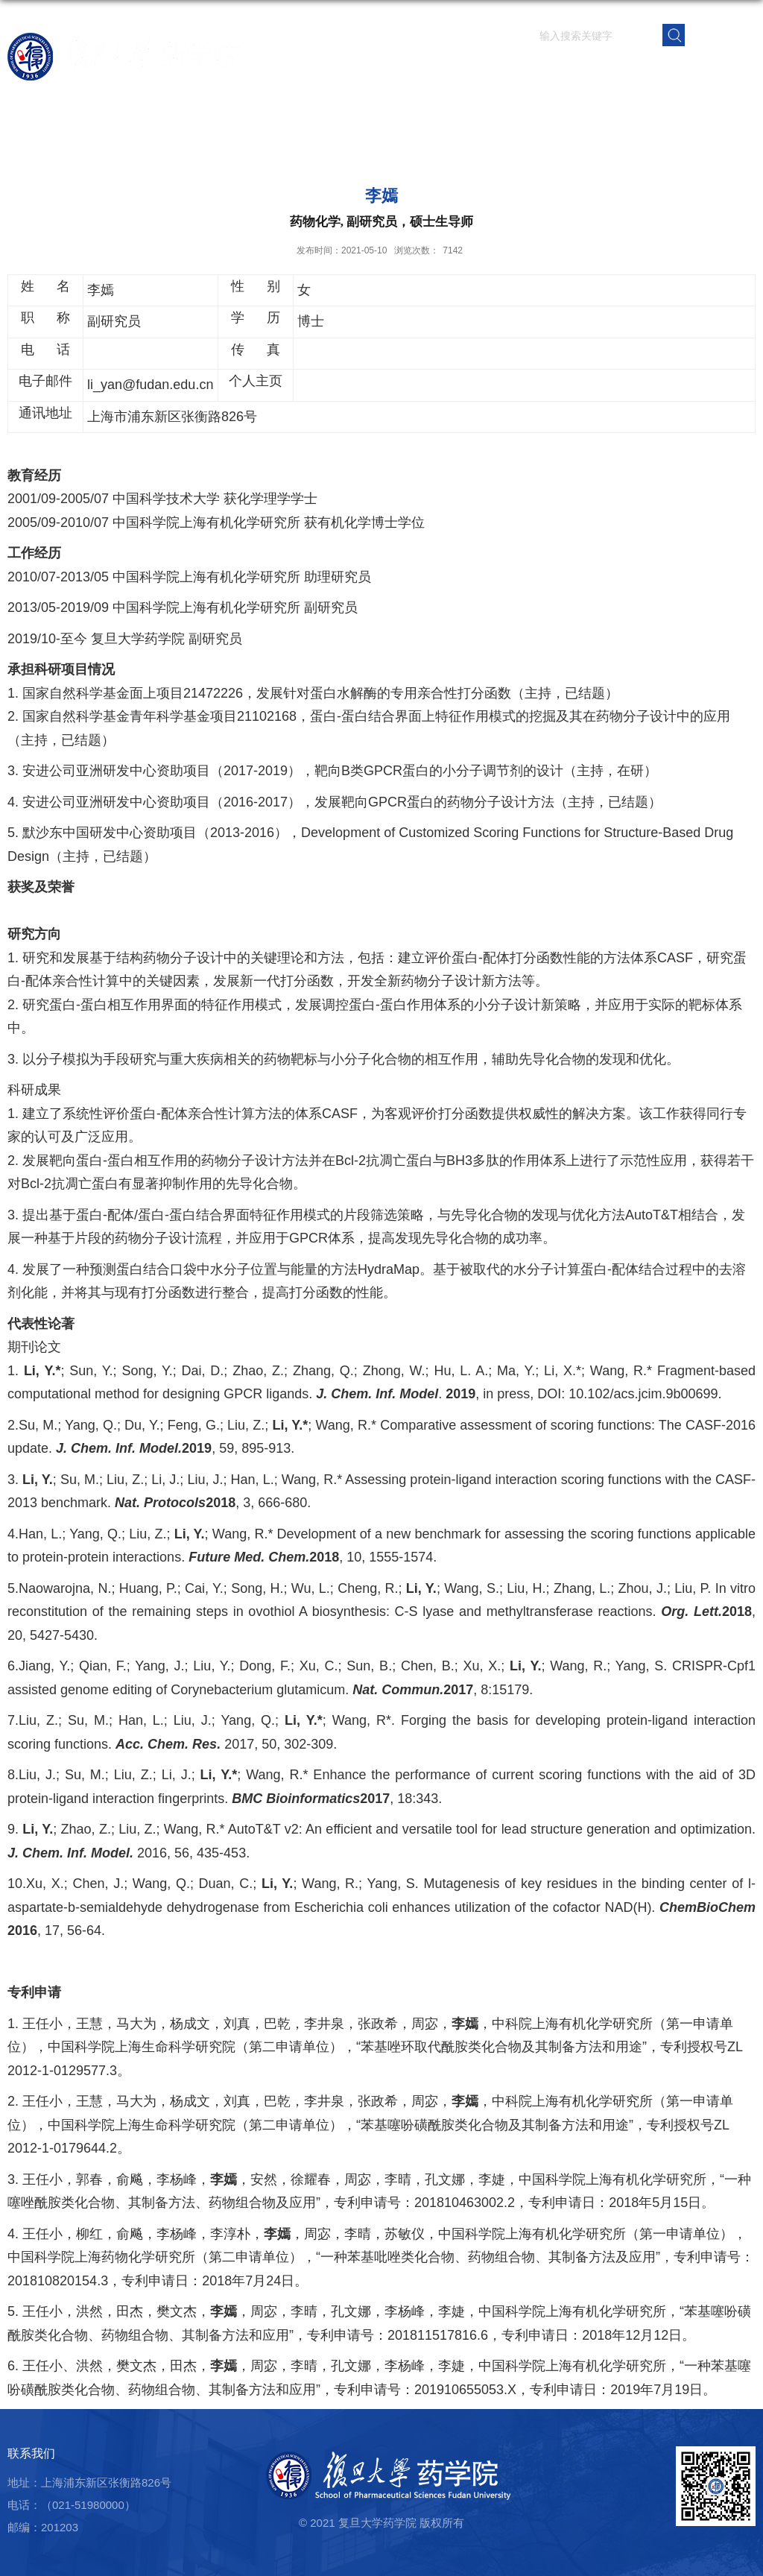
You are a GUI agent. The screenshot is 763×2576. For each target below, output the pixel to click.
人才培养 (507, 70)
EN (720, 34)
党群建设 (618, 70)
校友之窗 (673, 70)
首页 (299, 70)
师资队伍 (397, 70)
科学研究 (452, 70)
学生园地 (562, 70)
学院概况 (342, 70)
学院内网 (728, 70)
